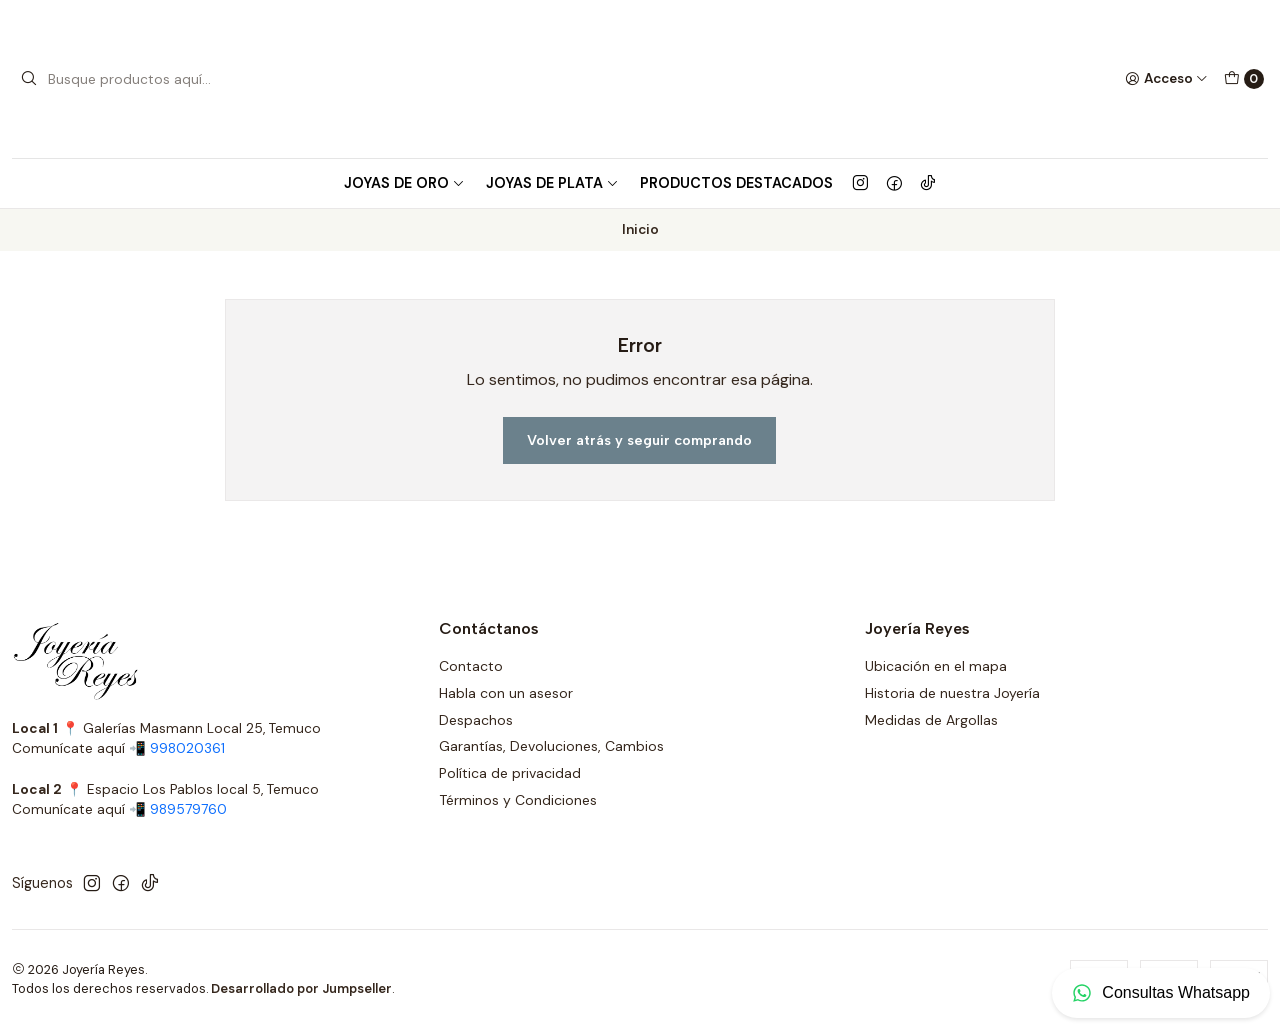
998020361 (187, 748)
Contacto (471, 666)
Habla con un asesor (506, 693)
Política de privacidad (510, 773)
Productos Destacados (736, 183)
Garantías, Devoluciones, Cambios (551, 746)
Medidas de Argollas (931, 720)
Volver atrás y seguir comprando (639, 440)
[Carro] (1244, 79)
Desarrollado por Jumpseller (301, 988)
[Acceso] (1166, 79)
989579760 (188, 809)
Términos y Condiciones (518, 800)
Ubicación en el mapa (936, 666)
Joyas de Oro (404, 183)
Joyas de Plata (552, 183)
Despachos (476, 720)
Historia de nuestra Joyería (952, 693)
